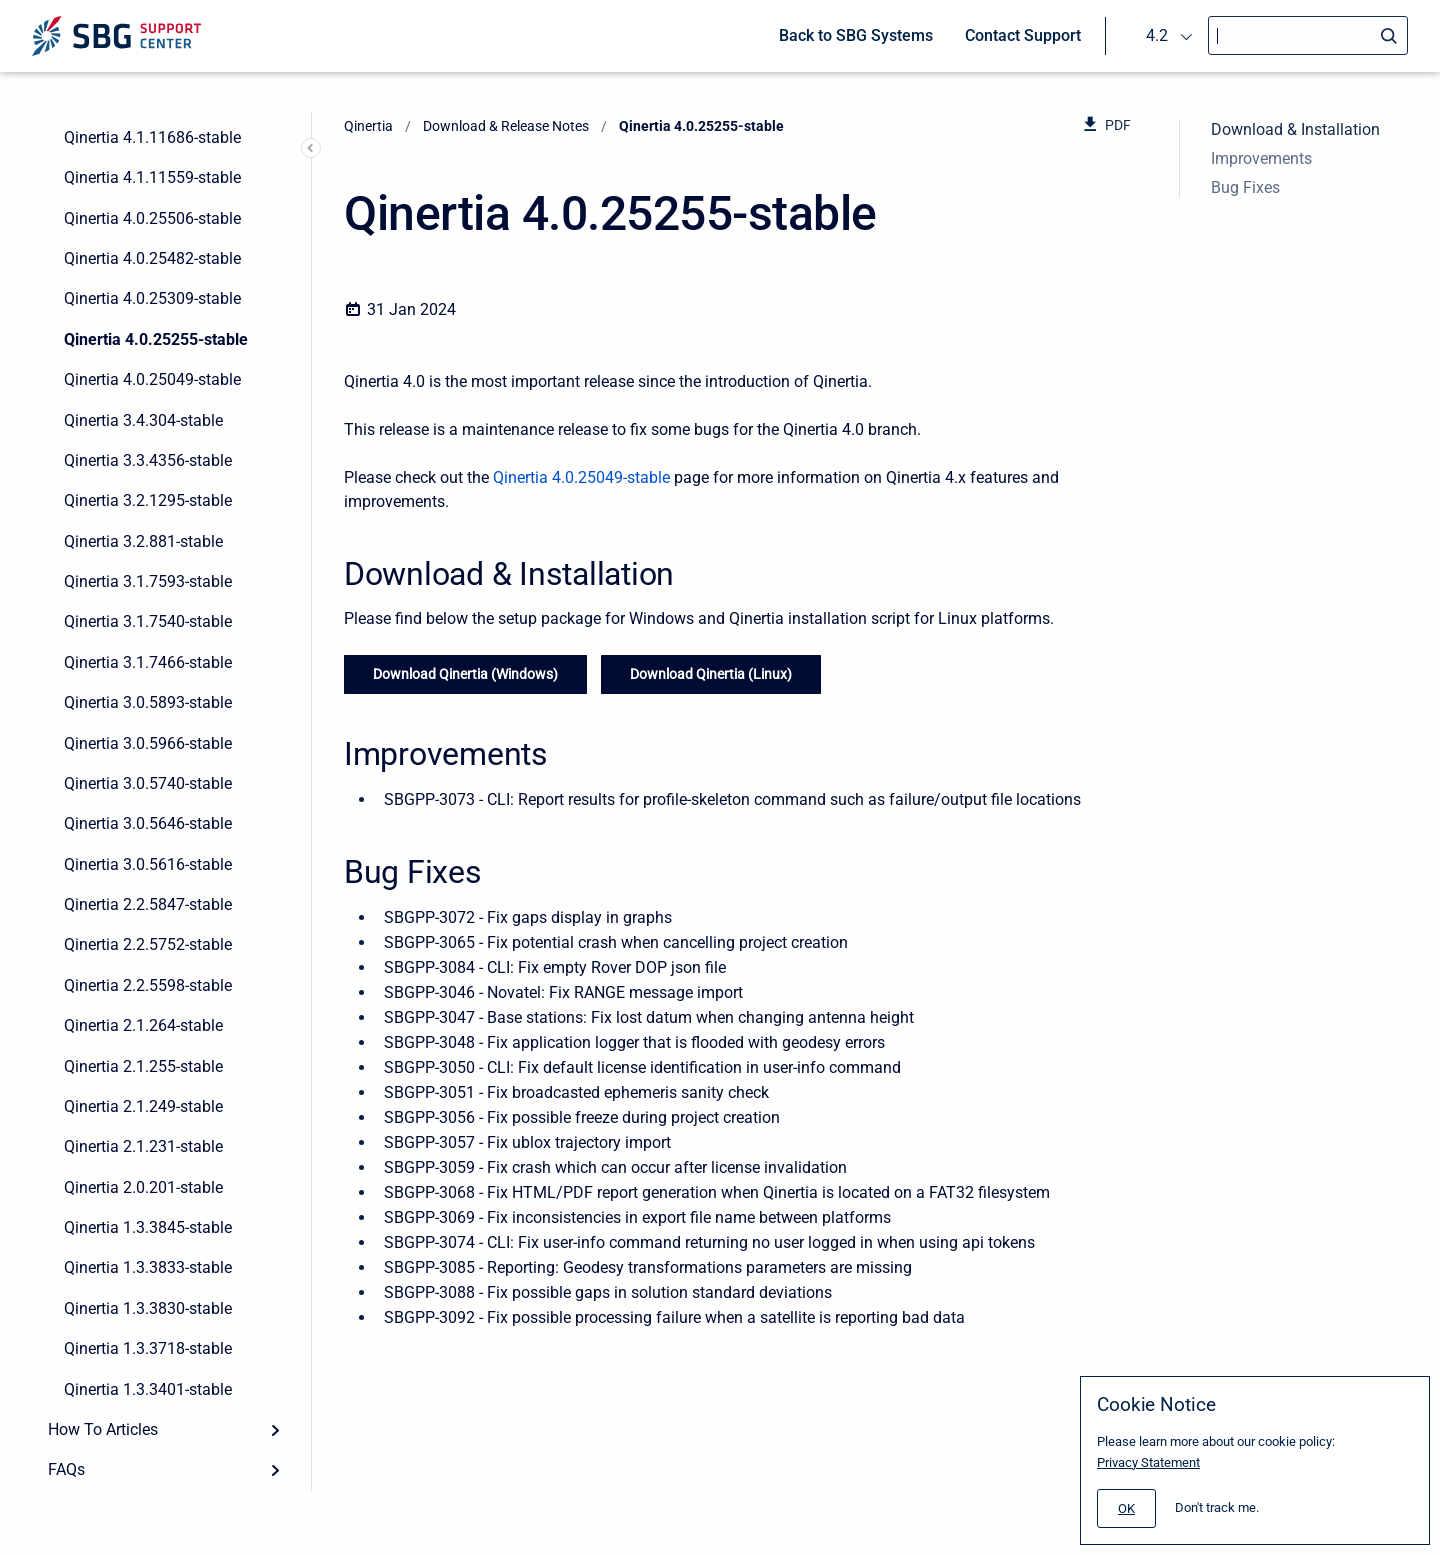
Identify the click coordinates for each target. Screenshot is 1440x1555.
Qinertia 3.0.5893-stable (148, 702)
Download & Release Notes (506, 126)
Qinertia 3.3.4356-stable (148, 460)
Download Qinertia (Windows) (465, 674)
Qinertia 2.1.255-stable (143, 1066)
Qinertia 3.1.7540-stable (148, 621)
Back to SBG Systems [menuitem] (856, 35)
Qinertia (368, 126)
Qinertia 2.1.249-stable (143, 1106)
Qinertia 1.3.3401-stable (148, 1389)
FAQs (66, 1469)
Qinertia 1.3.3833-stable (148, 1267)
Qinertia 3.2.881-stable (143, 541)
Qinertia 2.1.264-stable (143, 1025)
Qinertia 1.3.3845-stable (148, 1227)
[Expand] (275, 1430)
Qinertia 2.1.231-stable (143, 1146)
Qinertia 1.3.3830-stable (148, 1308)
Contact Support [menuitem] (1023, 35)
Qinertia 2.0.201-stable (143, 1187)
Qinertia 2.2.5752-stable (148, 944)
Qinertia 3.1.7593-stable (148, 581)
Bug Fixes (1245, 187)
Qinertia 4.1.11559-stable (152, 177)
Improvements (1261, 158)
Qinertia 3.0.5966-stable (148, 743)
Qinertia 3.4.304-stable (143, 420)
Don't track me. (1217, 1507)
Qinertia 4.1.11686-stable (152, 137)
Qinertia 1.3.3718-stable (148, 1348)
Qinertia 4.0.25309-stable (152, 298)
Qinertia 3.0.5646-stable (148, 823)
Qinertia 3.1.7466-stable (148, 662)
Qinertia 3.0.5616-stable (148, 864)
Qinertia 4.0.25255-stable (156, 339)
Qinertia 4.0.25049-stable (152, 379)
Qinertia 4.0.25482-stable (152, 258)
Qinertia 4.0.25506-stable (152, 218)
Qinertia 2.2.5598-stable (148, 985)
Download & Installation (1295, 129)
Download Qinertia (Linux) (711, 674)
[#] (1126, 1508)
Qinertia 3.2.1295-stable (148, 500)
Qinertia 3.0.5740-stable (148, 783)
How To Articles (103, 1429)
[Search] (1308, 35)
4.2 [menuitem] (1157, 35)
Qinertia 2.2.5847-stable (148, 904)
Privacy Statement (1148, 1462)
